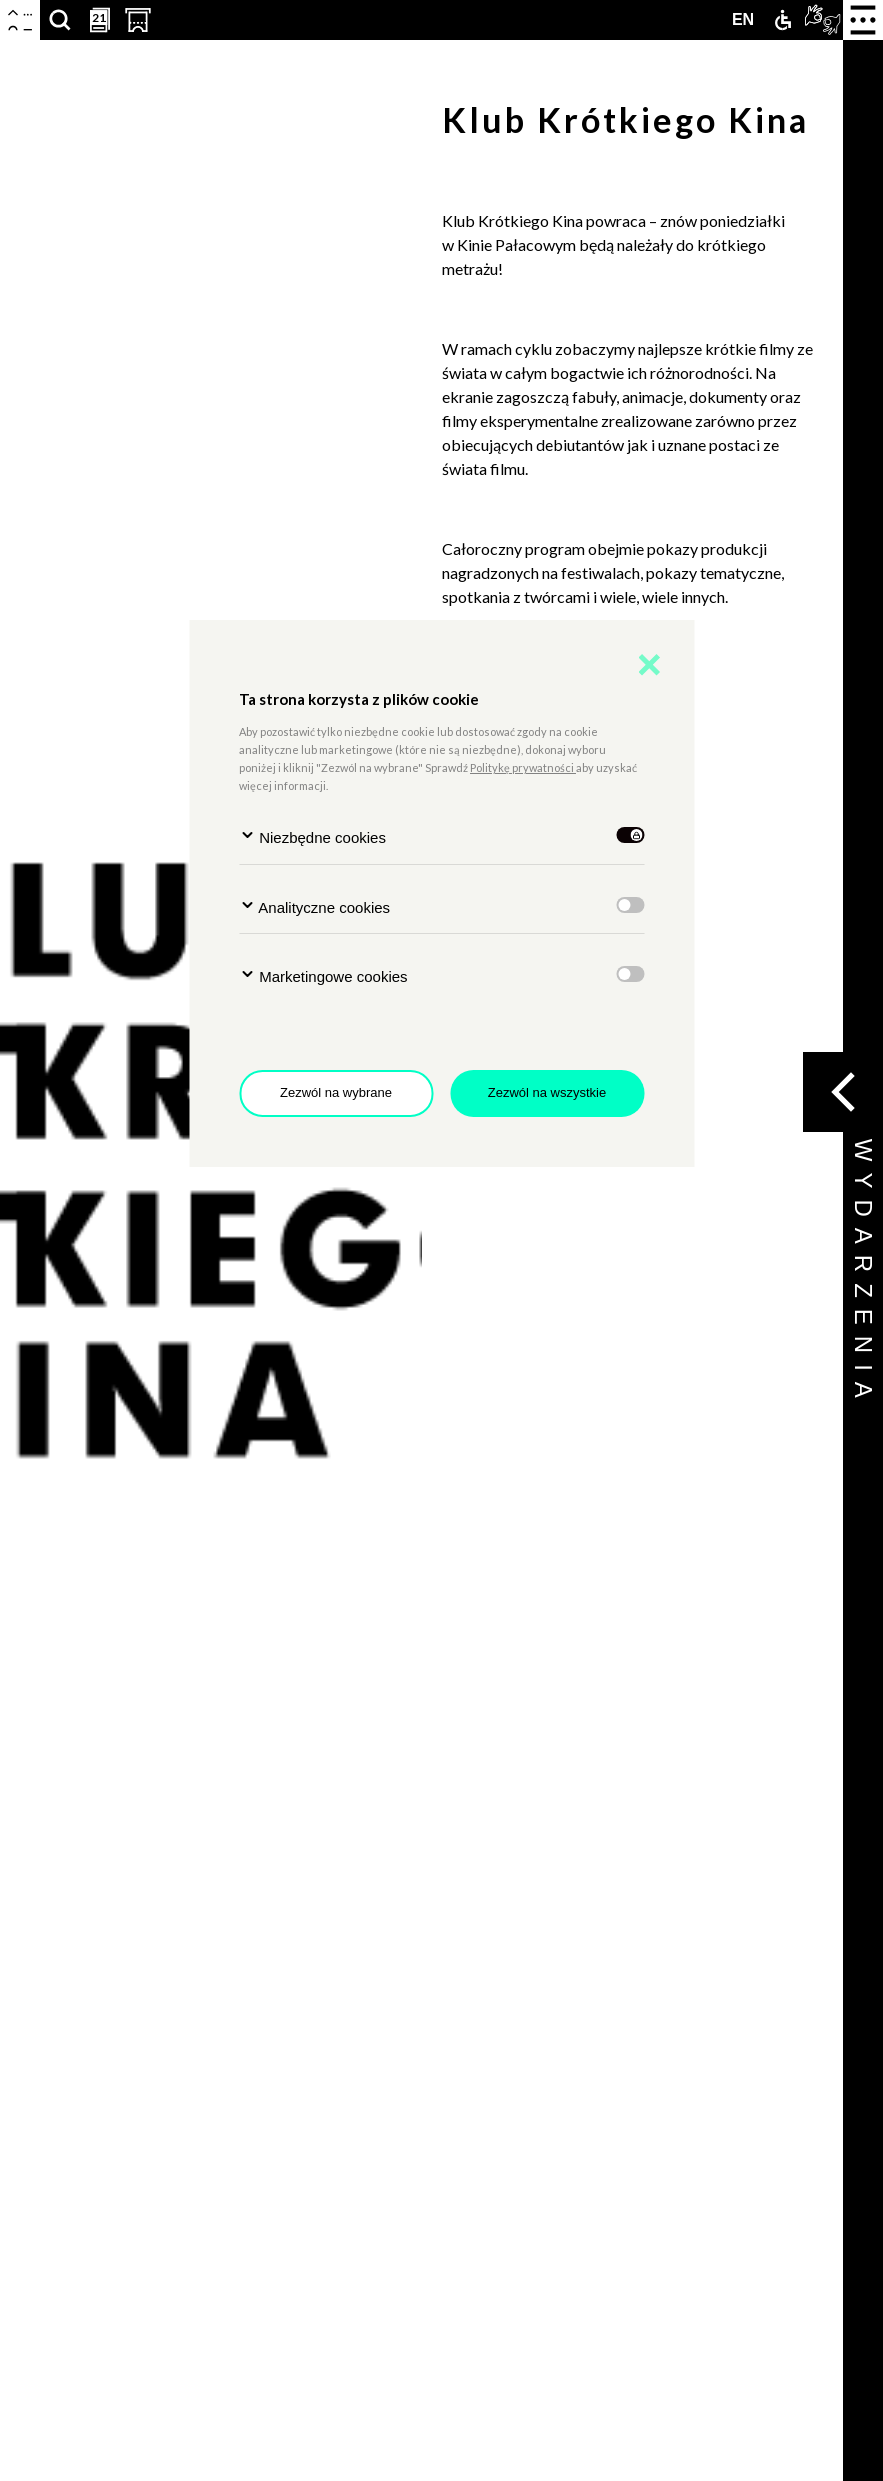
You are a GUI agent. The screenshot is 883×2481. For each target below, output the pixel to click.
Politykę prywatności (523, 767)
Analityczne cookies (314, 906)
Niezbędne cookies (312, 836)
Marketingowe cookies (323, 975)
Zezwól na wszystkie (547, 1092)
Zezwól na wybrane (336, 1092)
